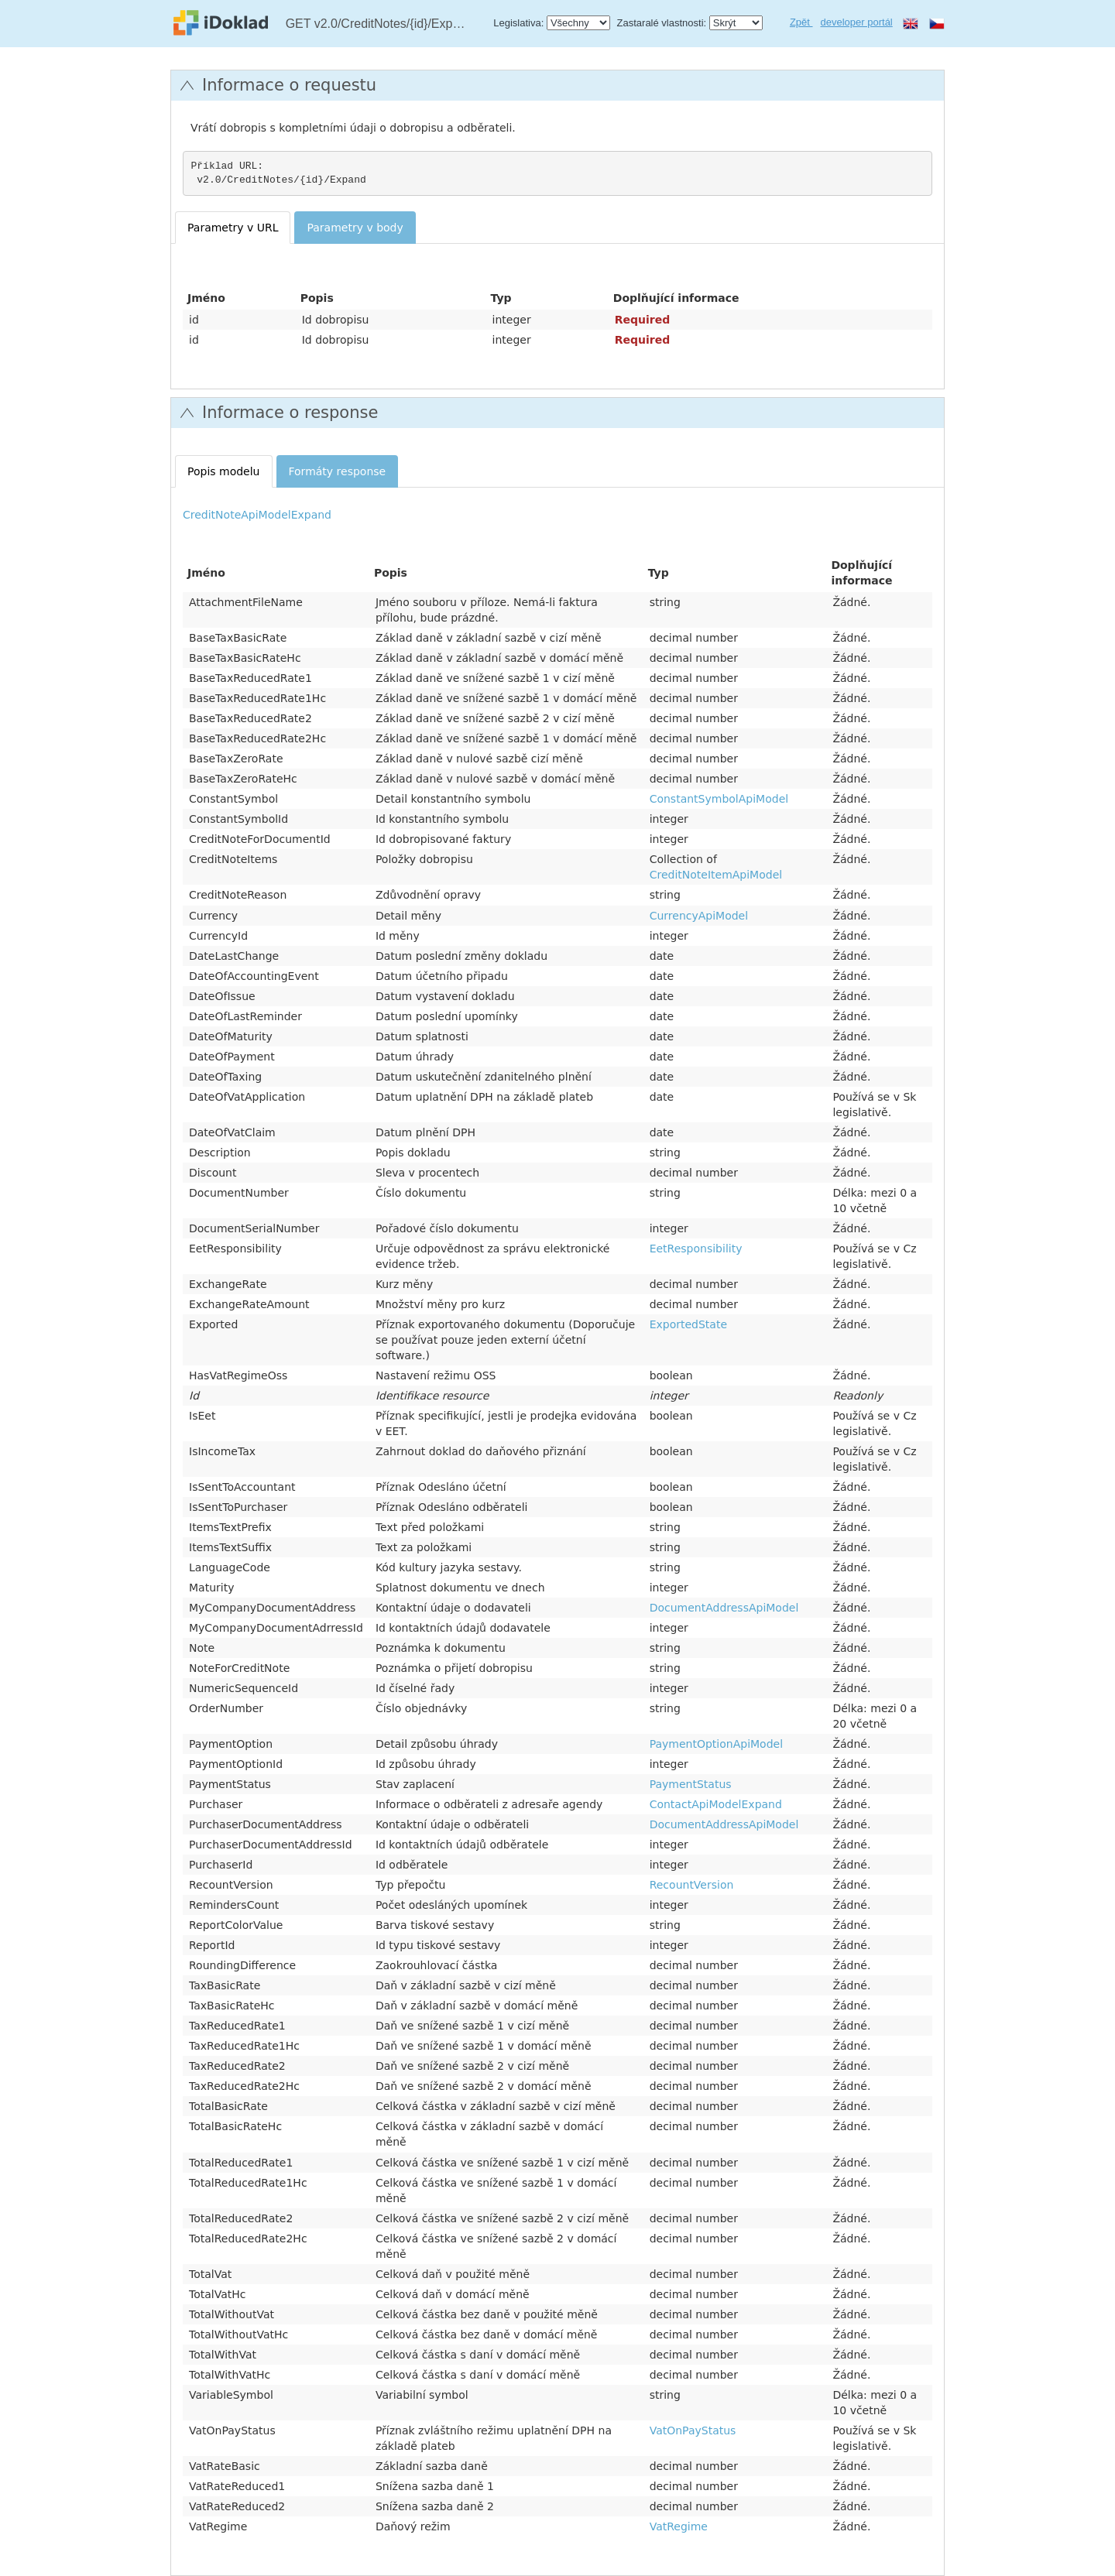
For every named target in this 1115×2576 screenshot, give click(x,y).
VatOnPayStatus (693, 2430)
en (910, 23)
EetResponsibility (696, 1248)
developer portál (857, 22)
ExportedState (688, 1324)
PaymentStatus (691, 1784)
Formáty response (337, 471)
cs (937, 23)
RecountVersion (692, 1885)
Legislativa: (518, 23)
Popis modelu (223, 471)
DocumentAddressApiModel (724, 1607)
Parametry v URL (232, 227)
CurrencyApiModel (699, 915)
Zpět (801, 22)
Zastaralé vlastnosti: (662, 23)
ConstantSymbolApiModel (719, 799)
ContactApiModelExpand (716, 1804)
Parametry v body (355, 227)
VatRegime (679, 2526)
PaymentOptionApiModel (716, 1744)
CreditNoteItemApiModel (716, 874)
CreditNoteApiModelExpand (257, 515)
